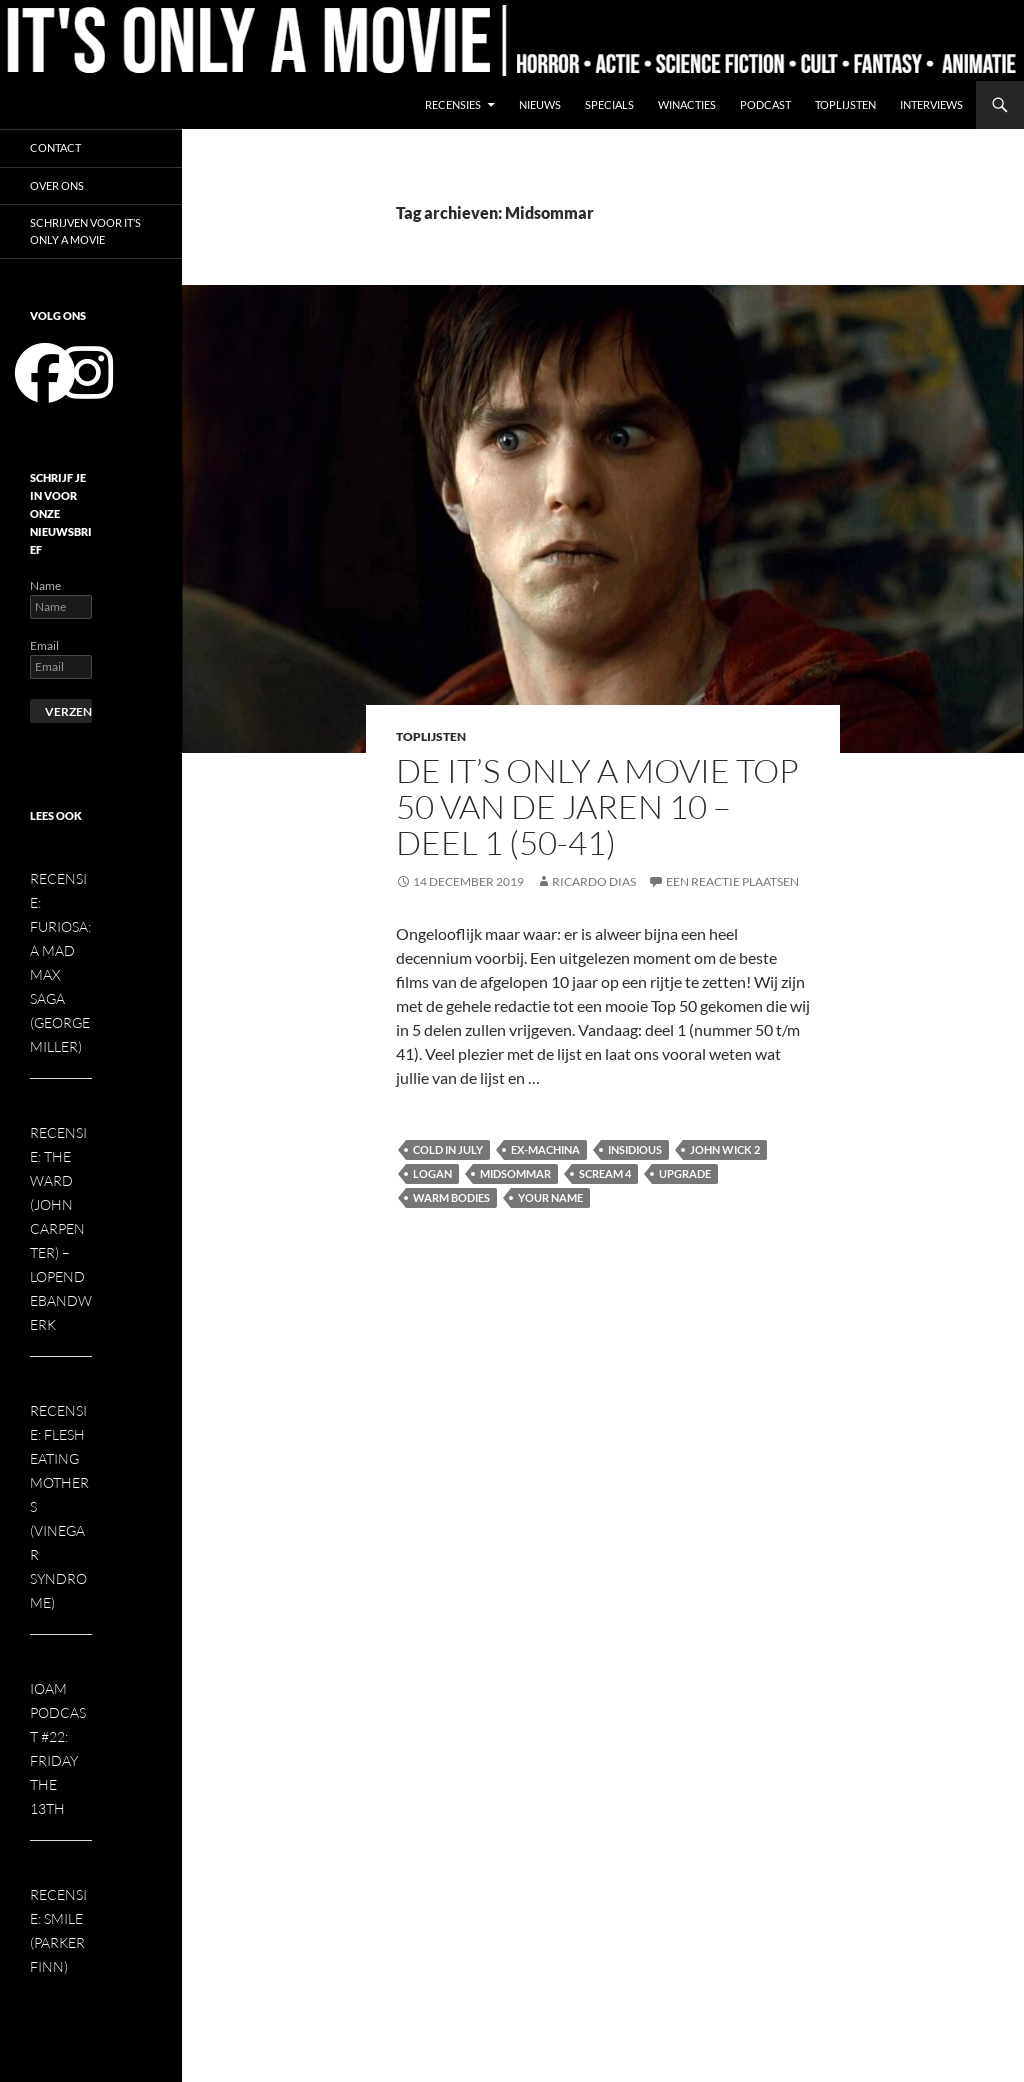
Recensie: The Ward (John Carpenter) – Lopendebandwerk (61, 1228)
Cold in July (448, 1149)
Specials (609, 104)
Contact (55, 147)
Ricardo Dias (594, 881)
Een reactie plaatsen (732, 881)
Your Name (550, 1197)
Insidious (635, 1149)
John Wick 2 (725, 1149)
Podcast (765, 104)
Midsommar (515, 1173)
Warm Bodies (451, 1197)
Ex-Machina (545, 1149)
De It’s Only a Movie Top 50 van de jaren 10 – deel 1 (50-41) (597, 806)
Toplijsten (845, 104)
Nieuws (540, 104)
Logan (432, 1173)
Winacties (687, 104)
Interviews (931, 104)
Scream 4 (605, 1173)
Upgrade (685, 1173)
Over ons (57, 185)
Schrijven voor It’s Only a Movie (85, 231)
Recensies (453, 104)
